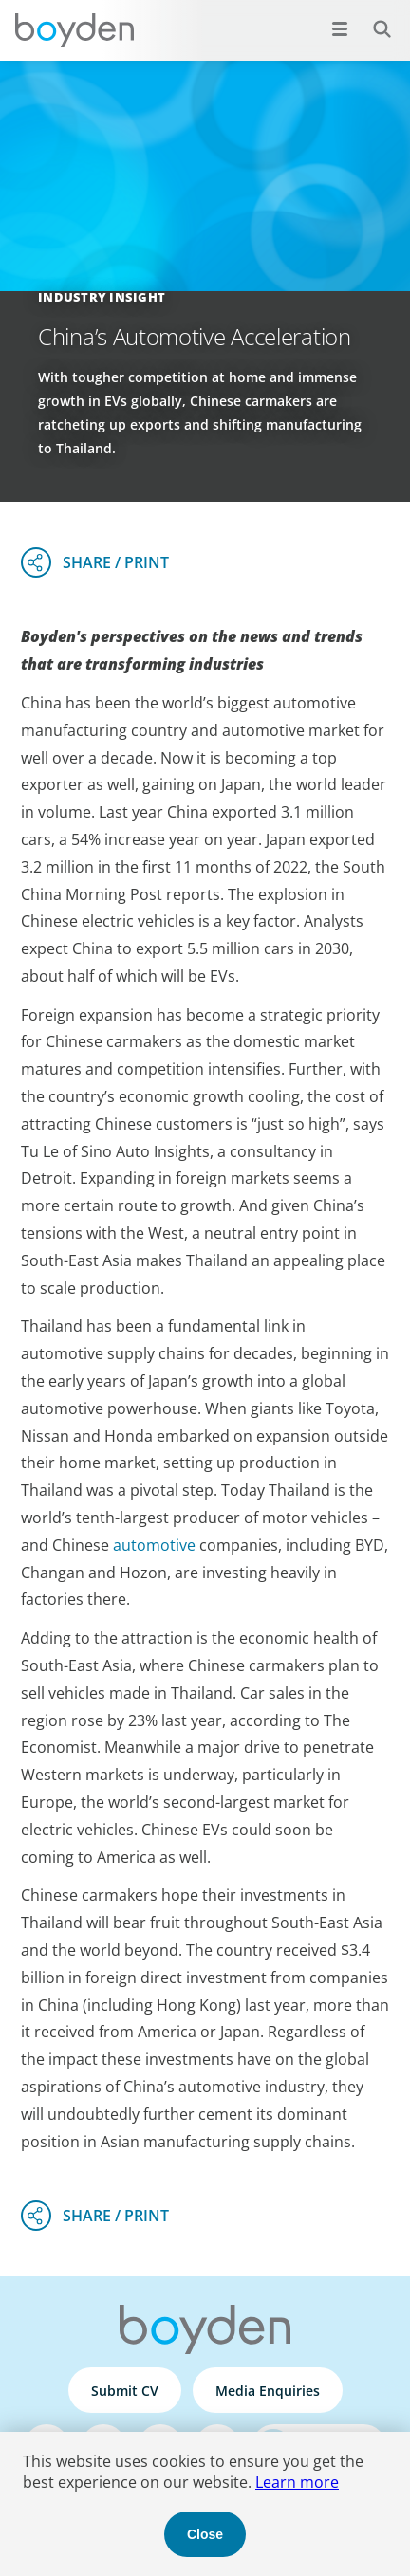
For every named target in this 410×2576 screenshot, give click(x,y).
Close (205, 2534)
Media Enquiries (267, 2391)
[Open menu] (340, 28)
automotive (154, 1545)
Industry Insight (101, 296)
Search (371, 18)
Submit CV (124, 2391)
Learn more (297, 2482)
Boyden (74, 30)
